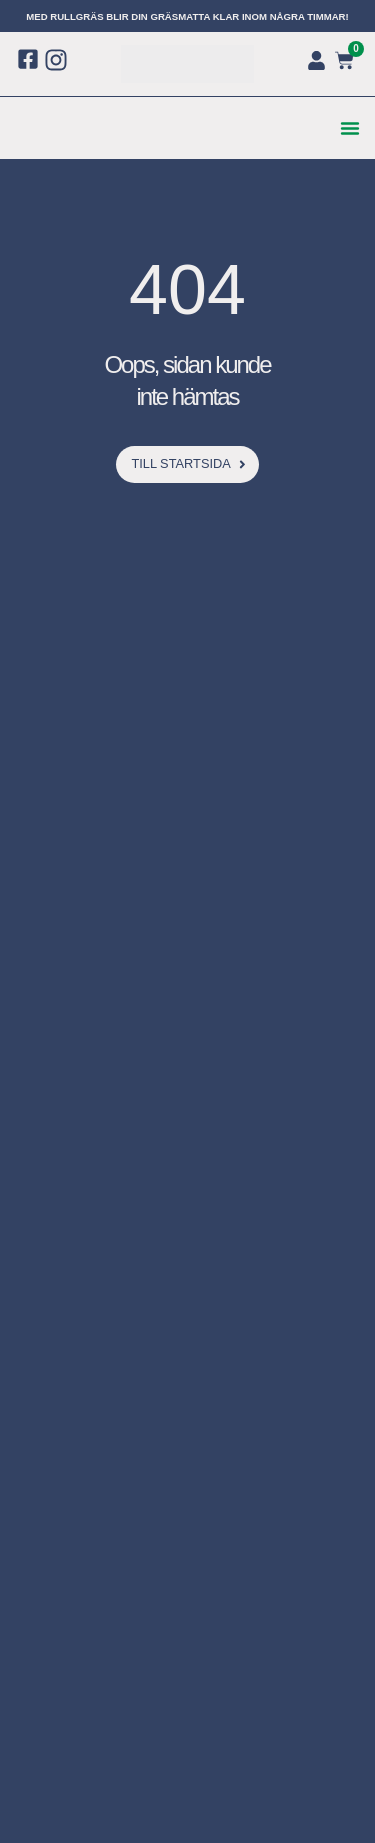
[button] (350, 128)
